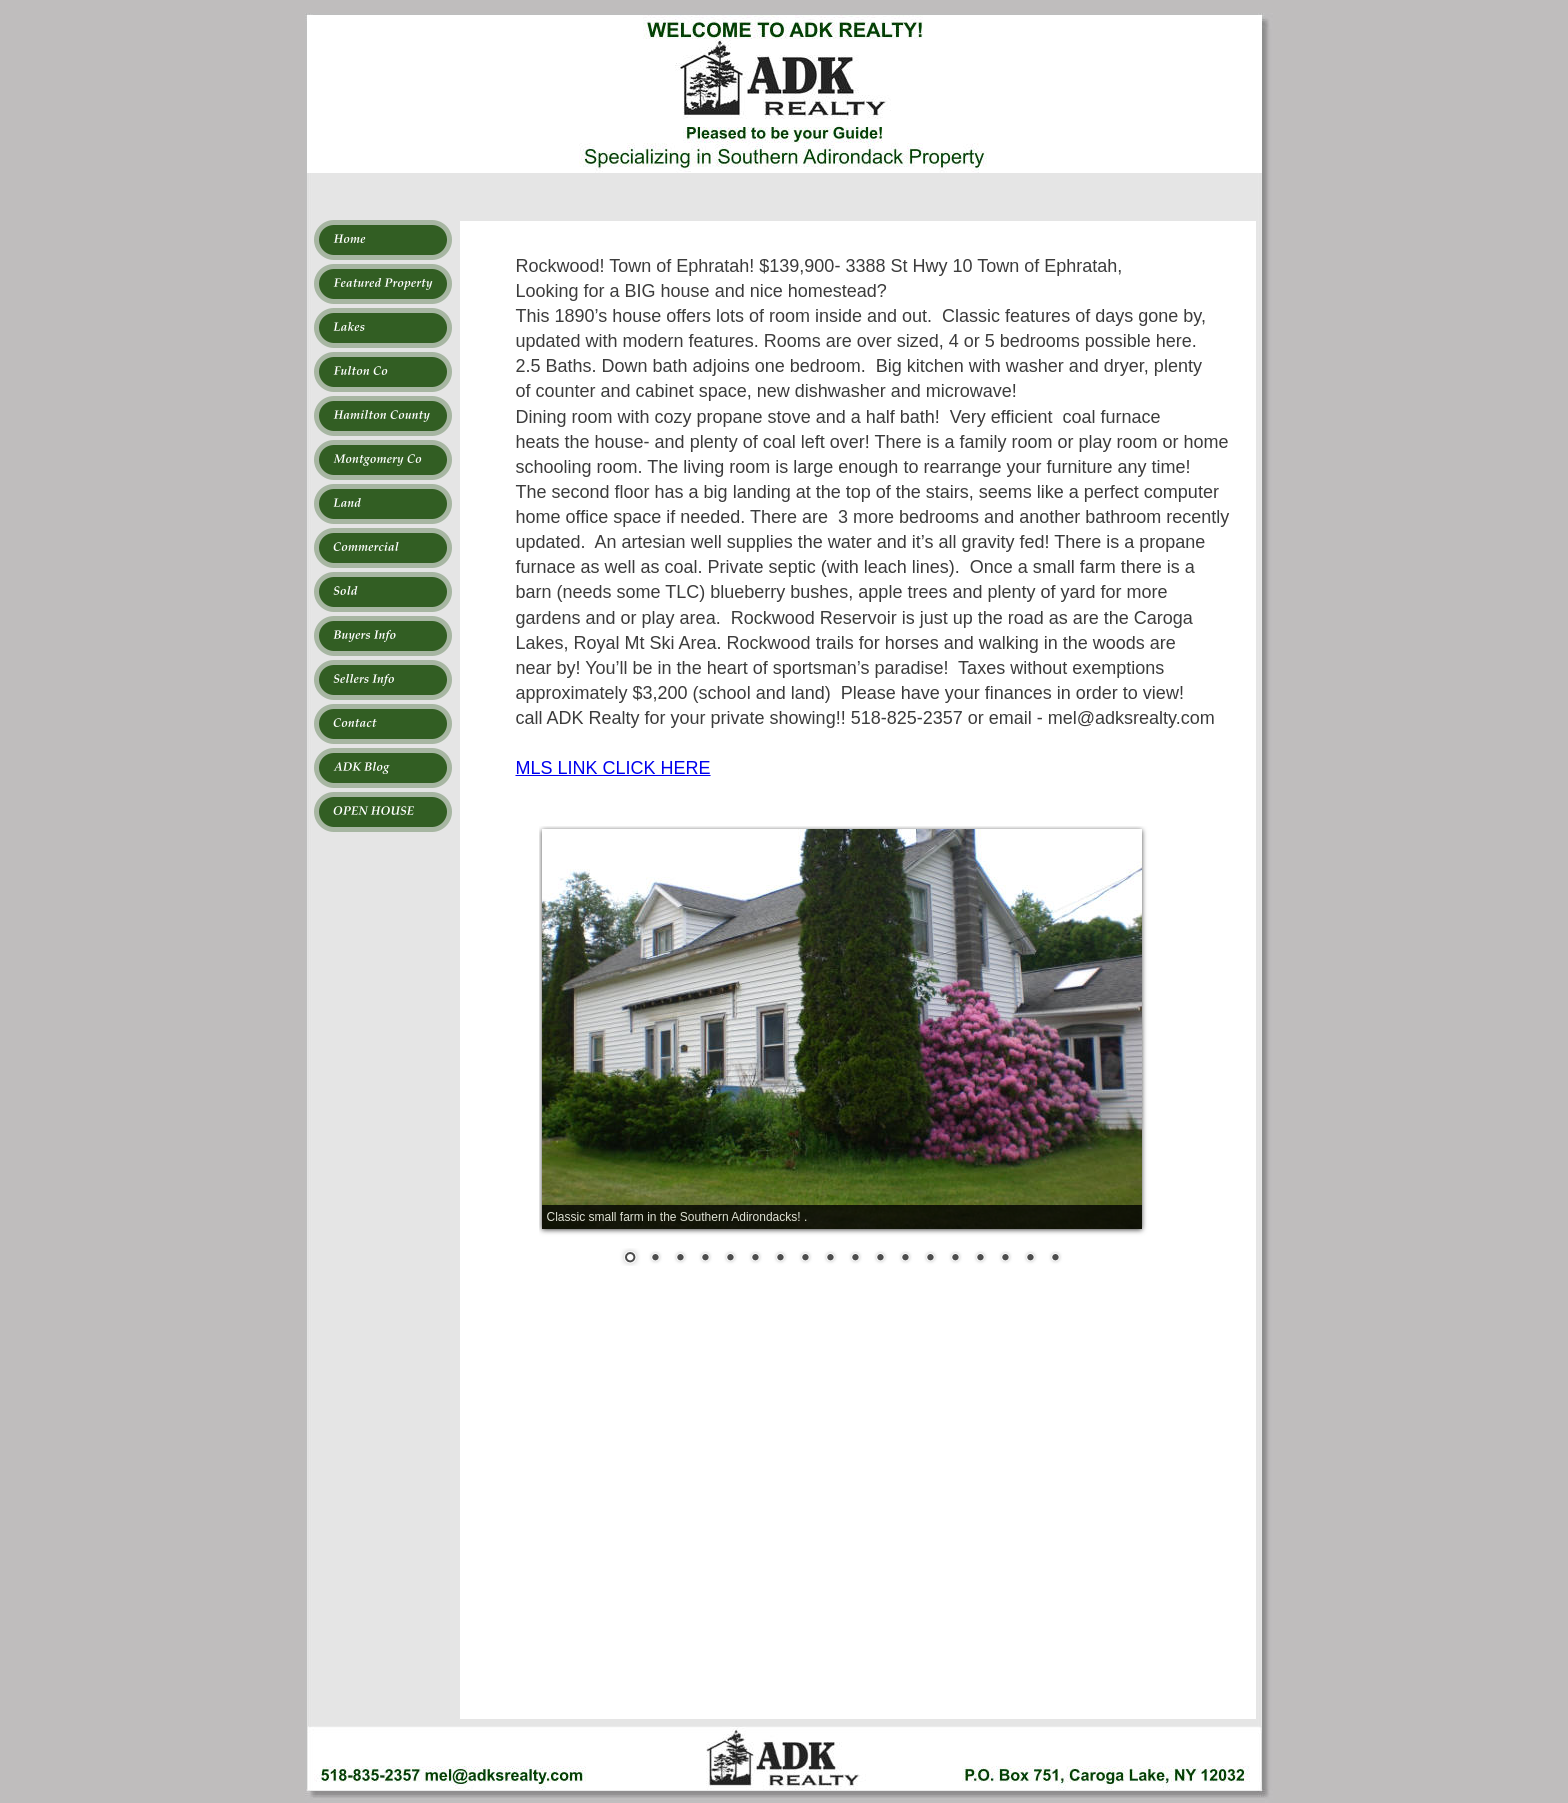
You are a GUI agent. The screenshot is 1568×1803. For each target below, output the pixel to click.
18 (1055, 1259)
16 (1005, 1259)
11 (880, 1259)
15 (980, 1259)
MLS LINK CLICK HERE (613, 768)
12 (905, 1259)
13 (930, 1259)
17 (1030, 1259)
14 (955, 1259)
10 (855, 1259)
